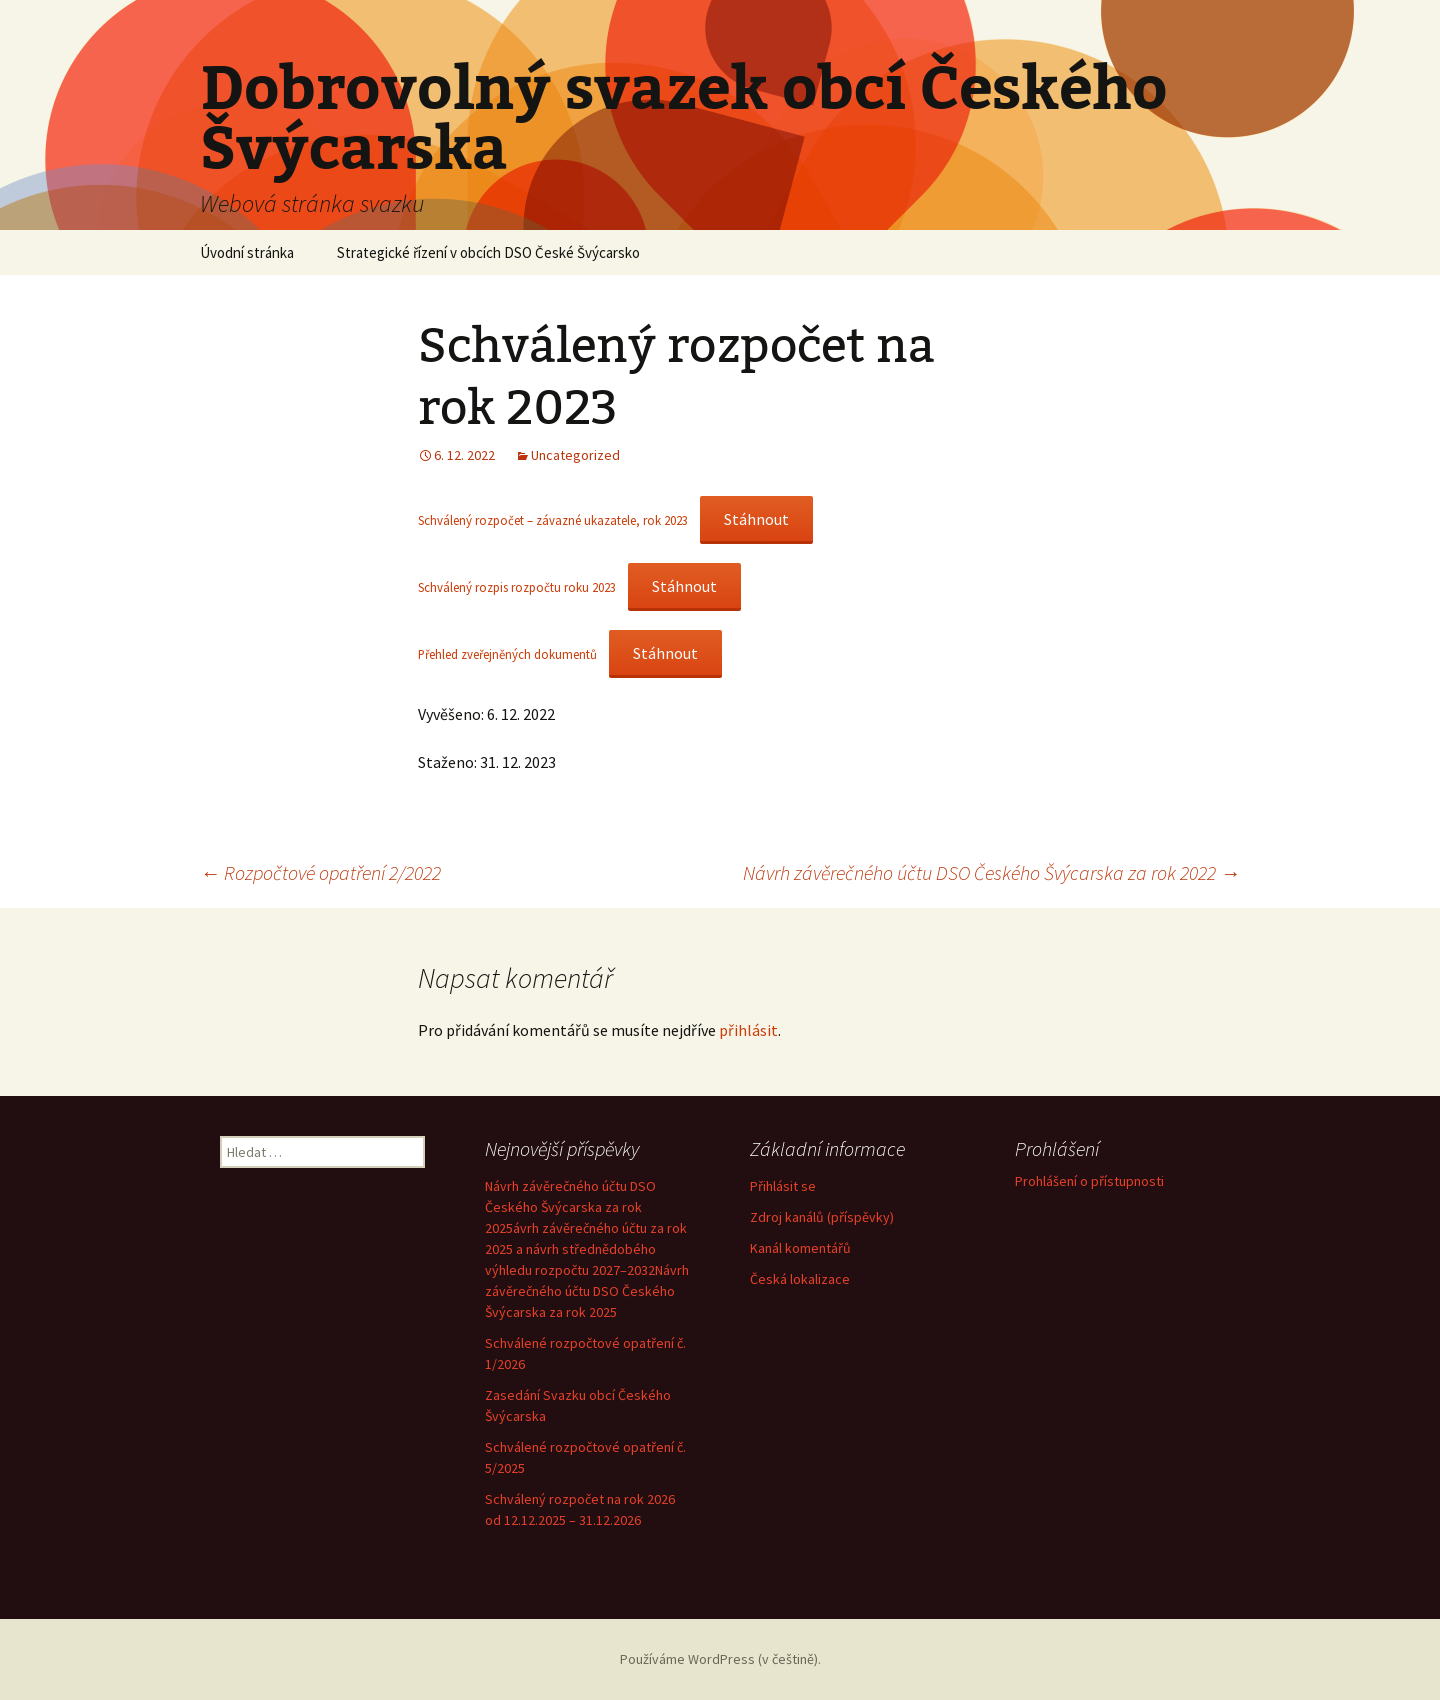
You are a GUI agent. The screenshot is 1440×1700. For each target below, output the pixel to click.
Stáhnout (756, 519)
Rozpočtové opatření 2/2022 (320, 872)
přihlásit (748, 1030)
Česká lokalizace (800, 1279)
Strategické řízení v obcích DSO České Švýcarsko (488, 252)
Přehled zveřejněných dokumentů (507, 654)
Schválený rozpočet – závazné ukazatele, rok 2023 (553, 520)
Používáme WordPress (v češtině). (720, 1659)
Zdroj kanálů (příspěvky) (822, 1217)
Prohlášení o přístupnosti (1089, 1181)
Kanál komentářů (800, 1248)
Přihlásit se (783, 1186)
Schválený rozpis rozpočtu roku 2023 (517, 587)
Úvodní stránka (247, 252)
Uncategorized (575, 455)
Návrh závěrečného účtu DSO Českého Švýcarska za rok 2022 (991, 872)
